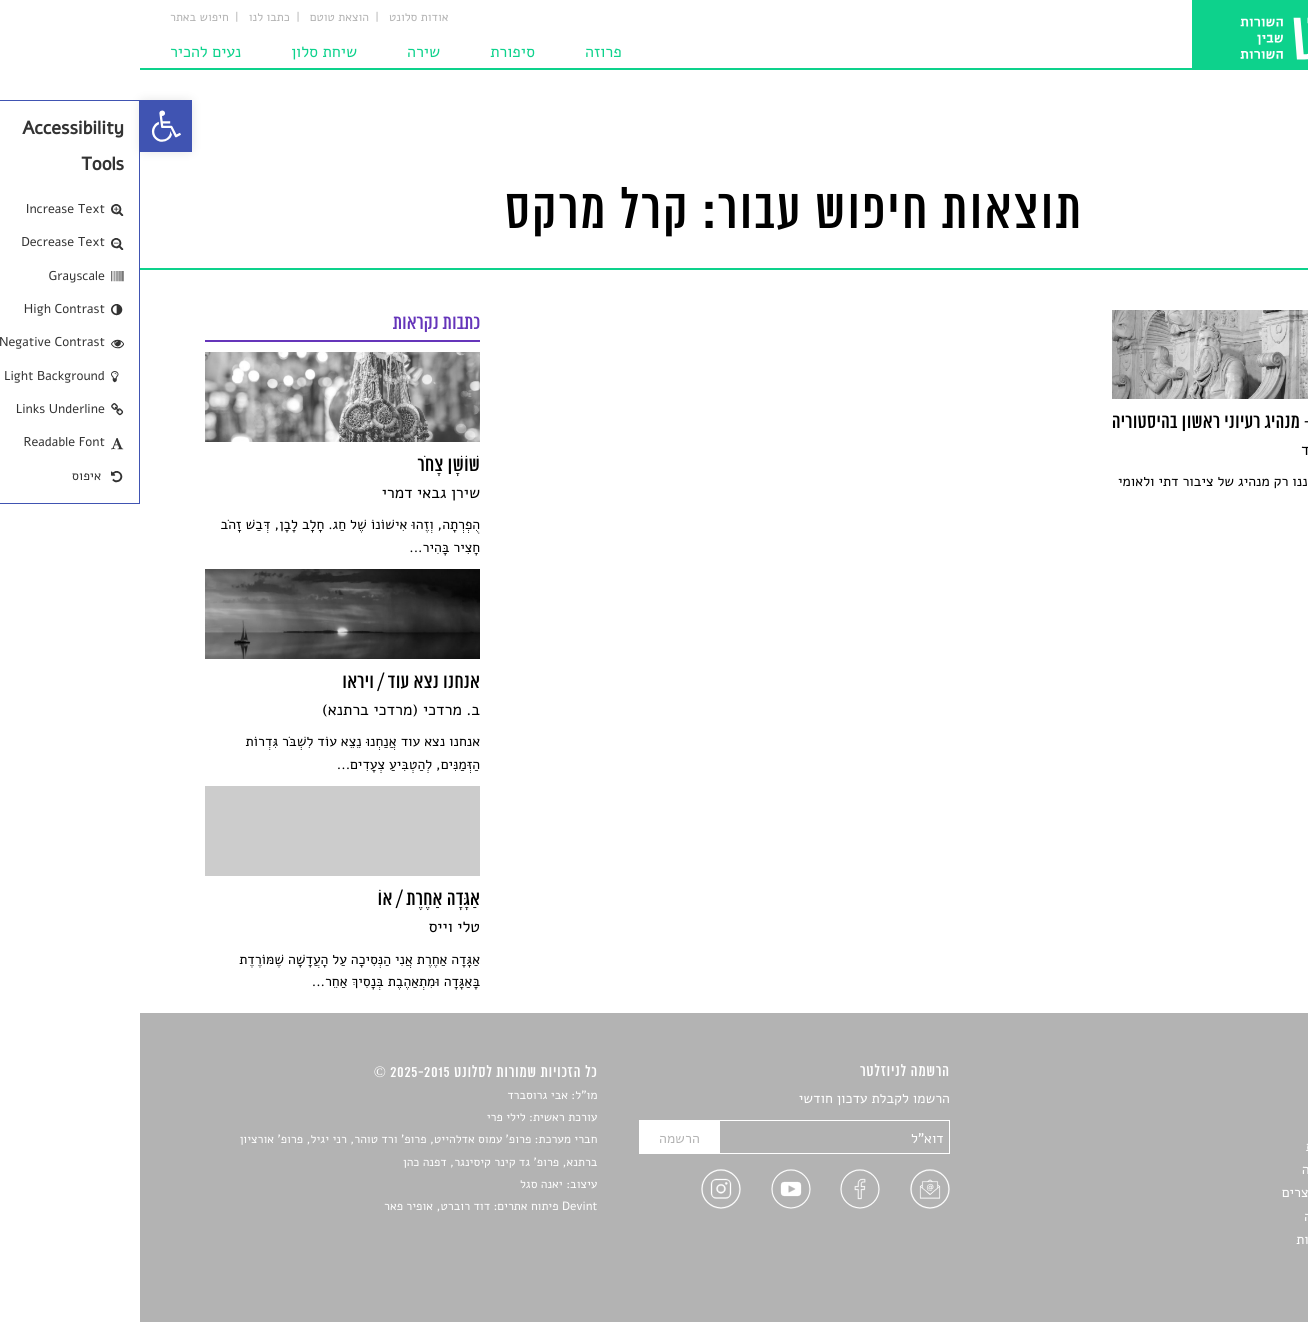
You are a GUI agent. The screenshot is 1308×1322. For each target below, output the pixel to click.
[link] (26, 126)
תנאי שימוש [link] (1209, 1263)
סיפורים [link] (1220, 1099)
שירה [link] (283, 52)
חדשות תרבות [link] (1204, 1146)
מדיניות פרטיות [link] (1199, 1239)
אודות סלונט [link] (279, 18)
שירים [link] (1226, 1122)
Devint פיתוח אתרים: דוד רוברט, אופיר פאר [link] (350, 1207)
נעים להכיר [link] (65, 52)
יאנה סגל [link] (401, 1185)
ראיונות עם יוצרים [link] (1192, 1192)
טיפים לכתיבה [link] (1203, 1216)
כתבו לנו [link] (129, 18)
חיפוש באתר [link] (59, 18)
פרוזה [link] (463, 52)
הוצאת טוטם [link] (199, 18)
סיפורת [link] (372, 52)
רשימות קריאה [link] (1202, 1169)
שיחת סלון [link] (184, 52)
